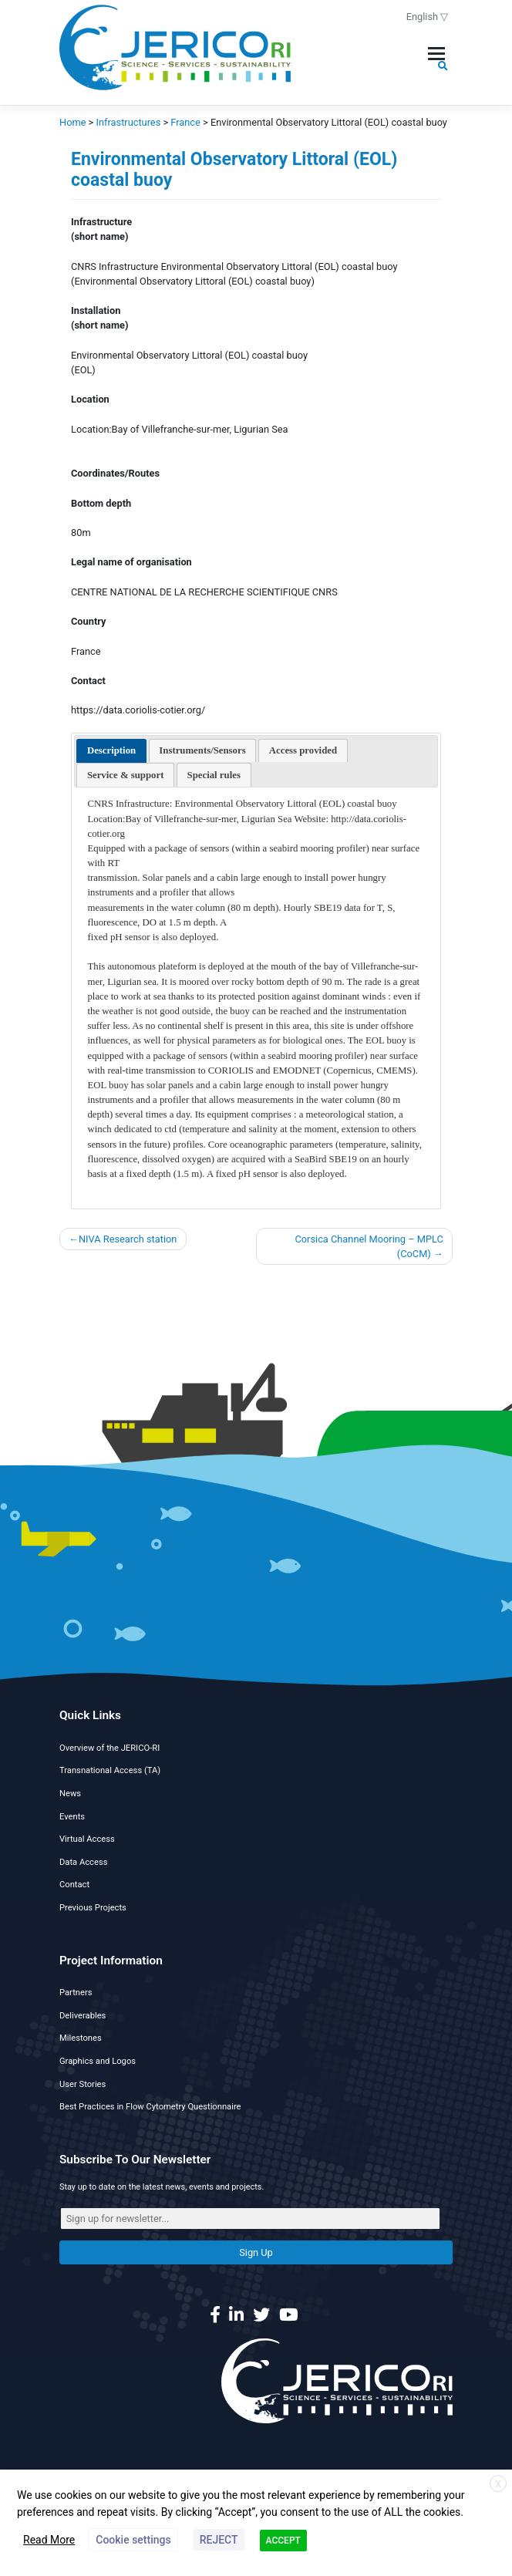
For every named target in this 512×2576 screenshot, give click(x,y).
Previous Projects (92, 1908)
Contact (74, 1885)
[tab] (111, 751)
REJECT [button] (219, 2540)
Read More (49, 2540)
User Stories (82, 2084)
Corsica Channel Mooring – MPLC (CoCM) (369, 1246)
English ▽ (427, 16)
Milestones (80, 2038)
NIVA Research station (128, 1239)
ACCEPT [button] (283, 2540)
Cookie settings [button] (133, 2540)
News (70, 1794)
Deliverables (82, 2016)
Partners (75, 1993)
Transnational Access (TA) (109, 1770)
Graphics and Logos (97, 2061)
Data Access (83, 1862)
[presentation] (111, 751)
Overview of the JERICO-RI (109, 1748)
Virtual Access (87, 1839)
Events (72, 1817)
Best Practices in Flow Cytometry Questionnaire (150, 2107)
